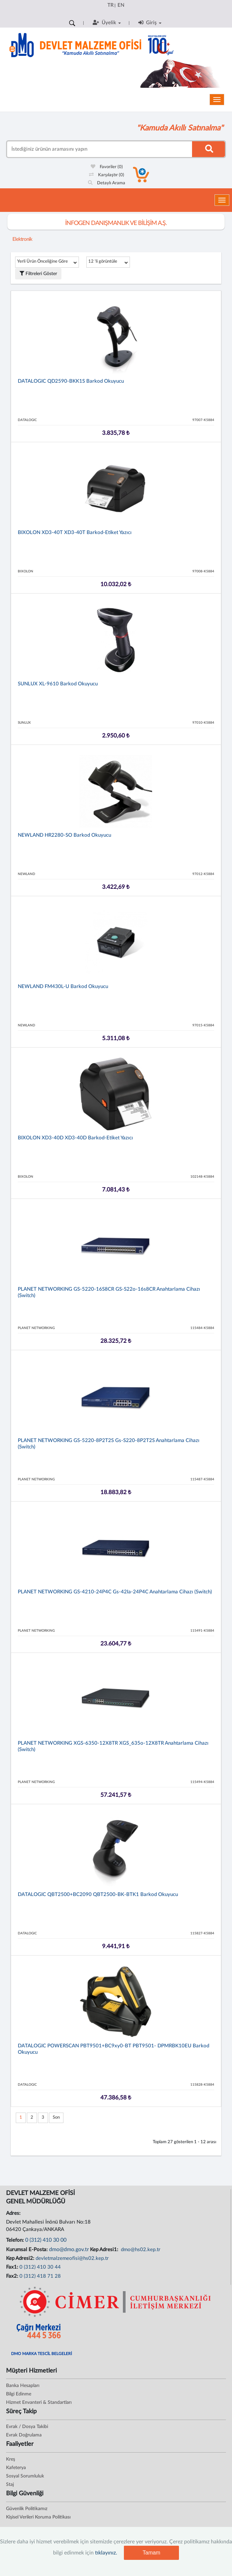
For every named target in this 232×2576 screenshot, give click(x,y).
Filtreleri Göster (38, 273)
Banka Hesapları (22, 2385)
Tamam (151, 2552)
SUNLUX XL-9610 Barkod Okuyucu (58, 683)
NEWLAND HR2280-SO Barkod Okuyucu (64, 835)
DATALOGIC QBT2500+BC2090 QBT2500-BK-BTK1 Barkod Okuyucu (98, 1894)
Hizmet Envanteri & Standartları (39, 2402)
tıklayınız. (106, 2552)
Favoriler (107, 167)
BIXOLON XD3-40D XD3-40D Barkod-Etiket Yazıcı (75, 1137)
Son (56, 2117)
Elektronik (22, 239)
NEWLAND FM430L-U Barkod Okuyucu (63, 986)
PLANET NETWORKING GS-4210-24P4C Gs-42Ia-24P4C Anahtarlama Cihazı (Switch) (115, 1591)
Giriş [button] (149, 22)
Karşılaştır (106, 175)
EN (121, 5)
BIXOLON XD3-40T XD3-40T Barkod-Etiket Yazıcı (75, 532)
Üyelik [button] (107, 22)
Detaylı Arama (106, 183)
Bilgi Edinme (18, 2394)
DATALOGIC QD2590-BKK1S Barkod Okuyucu (71, 381)
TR (110, 5)
